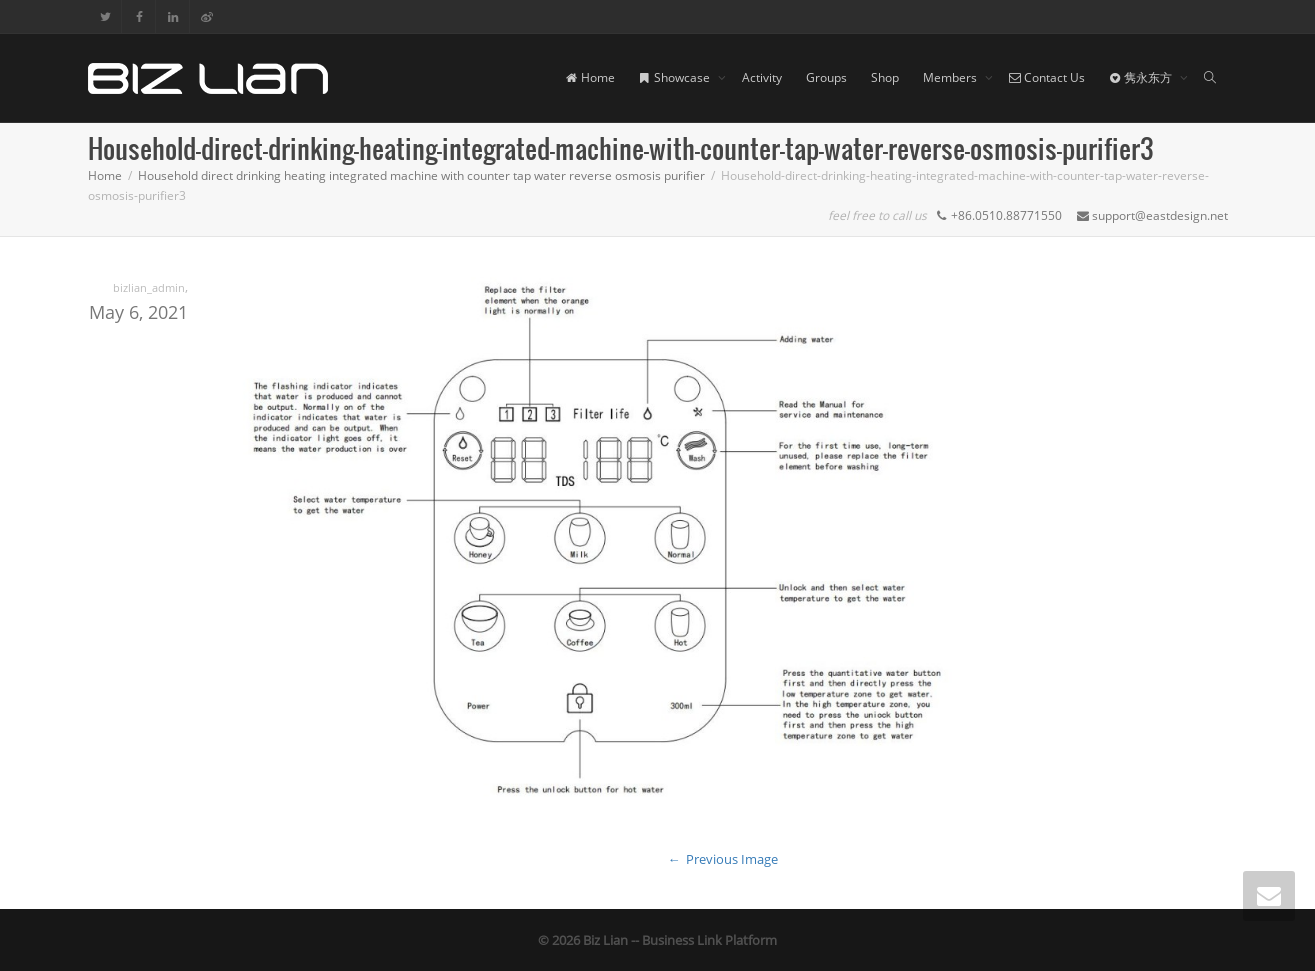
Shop (885, 77)
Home (590, 77)
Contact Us (1047, 77)
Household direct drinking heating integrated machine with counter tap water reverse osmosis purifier (421, 175)
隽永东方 (1142, 77)
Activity (762, 77)
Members (951, 77)
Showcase (676, 77)
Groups (826, 77)
